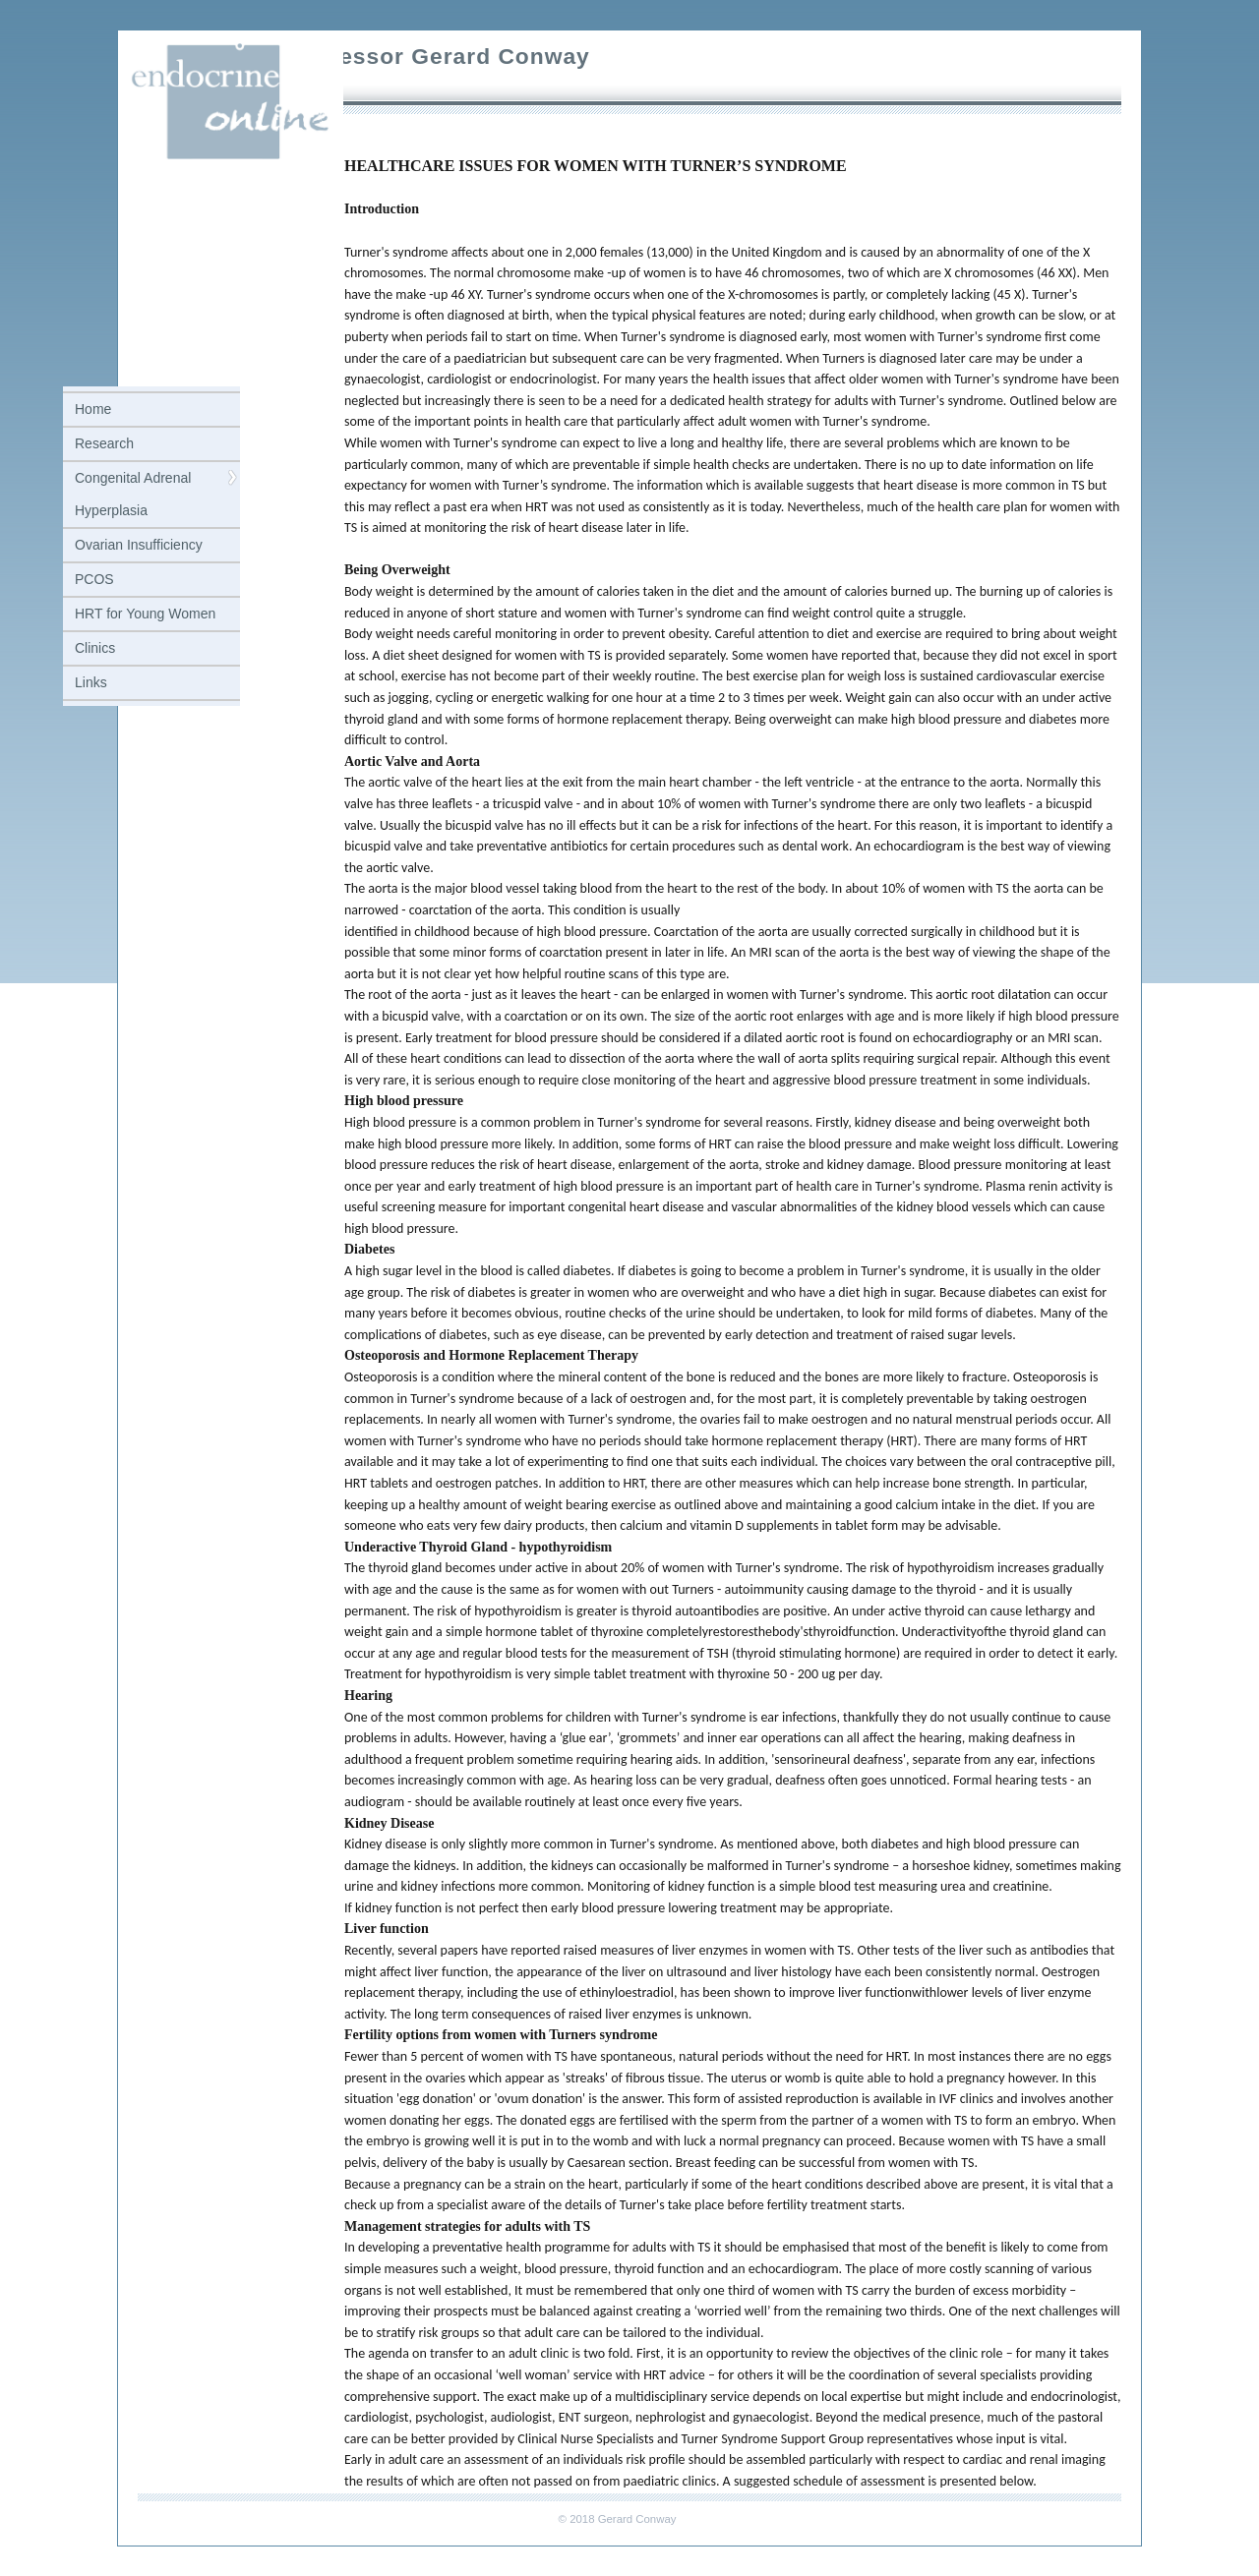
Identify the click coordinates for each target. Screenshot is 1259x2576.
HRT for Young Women (145, 613)
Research (104, 443)
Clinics (95, 648)
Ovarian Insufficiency (139, 545)
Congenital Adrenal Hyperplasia (133, 494)
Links (91, 682)
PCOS (94, 579)
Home (93, 409)
